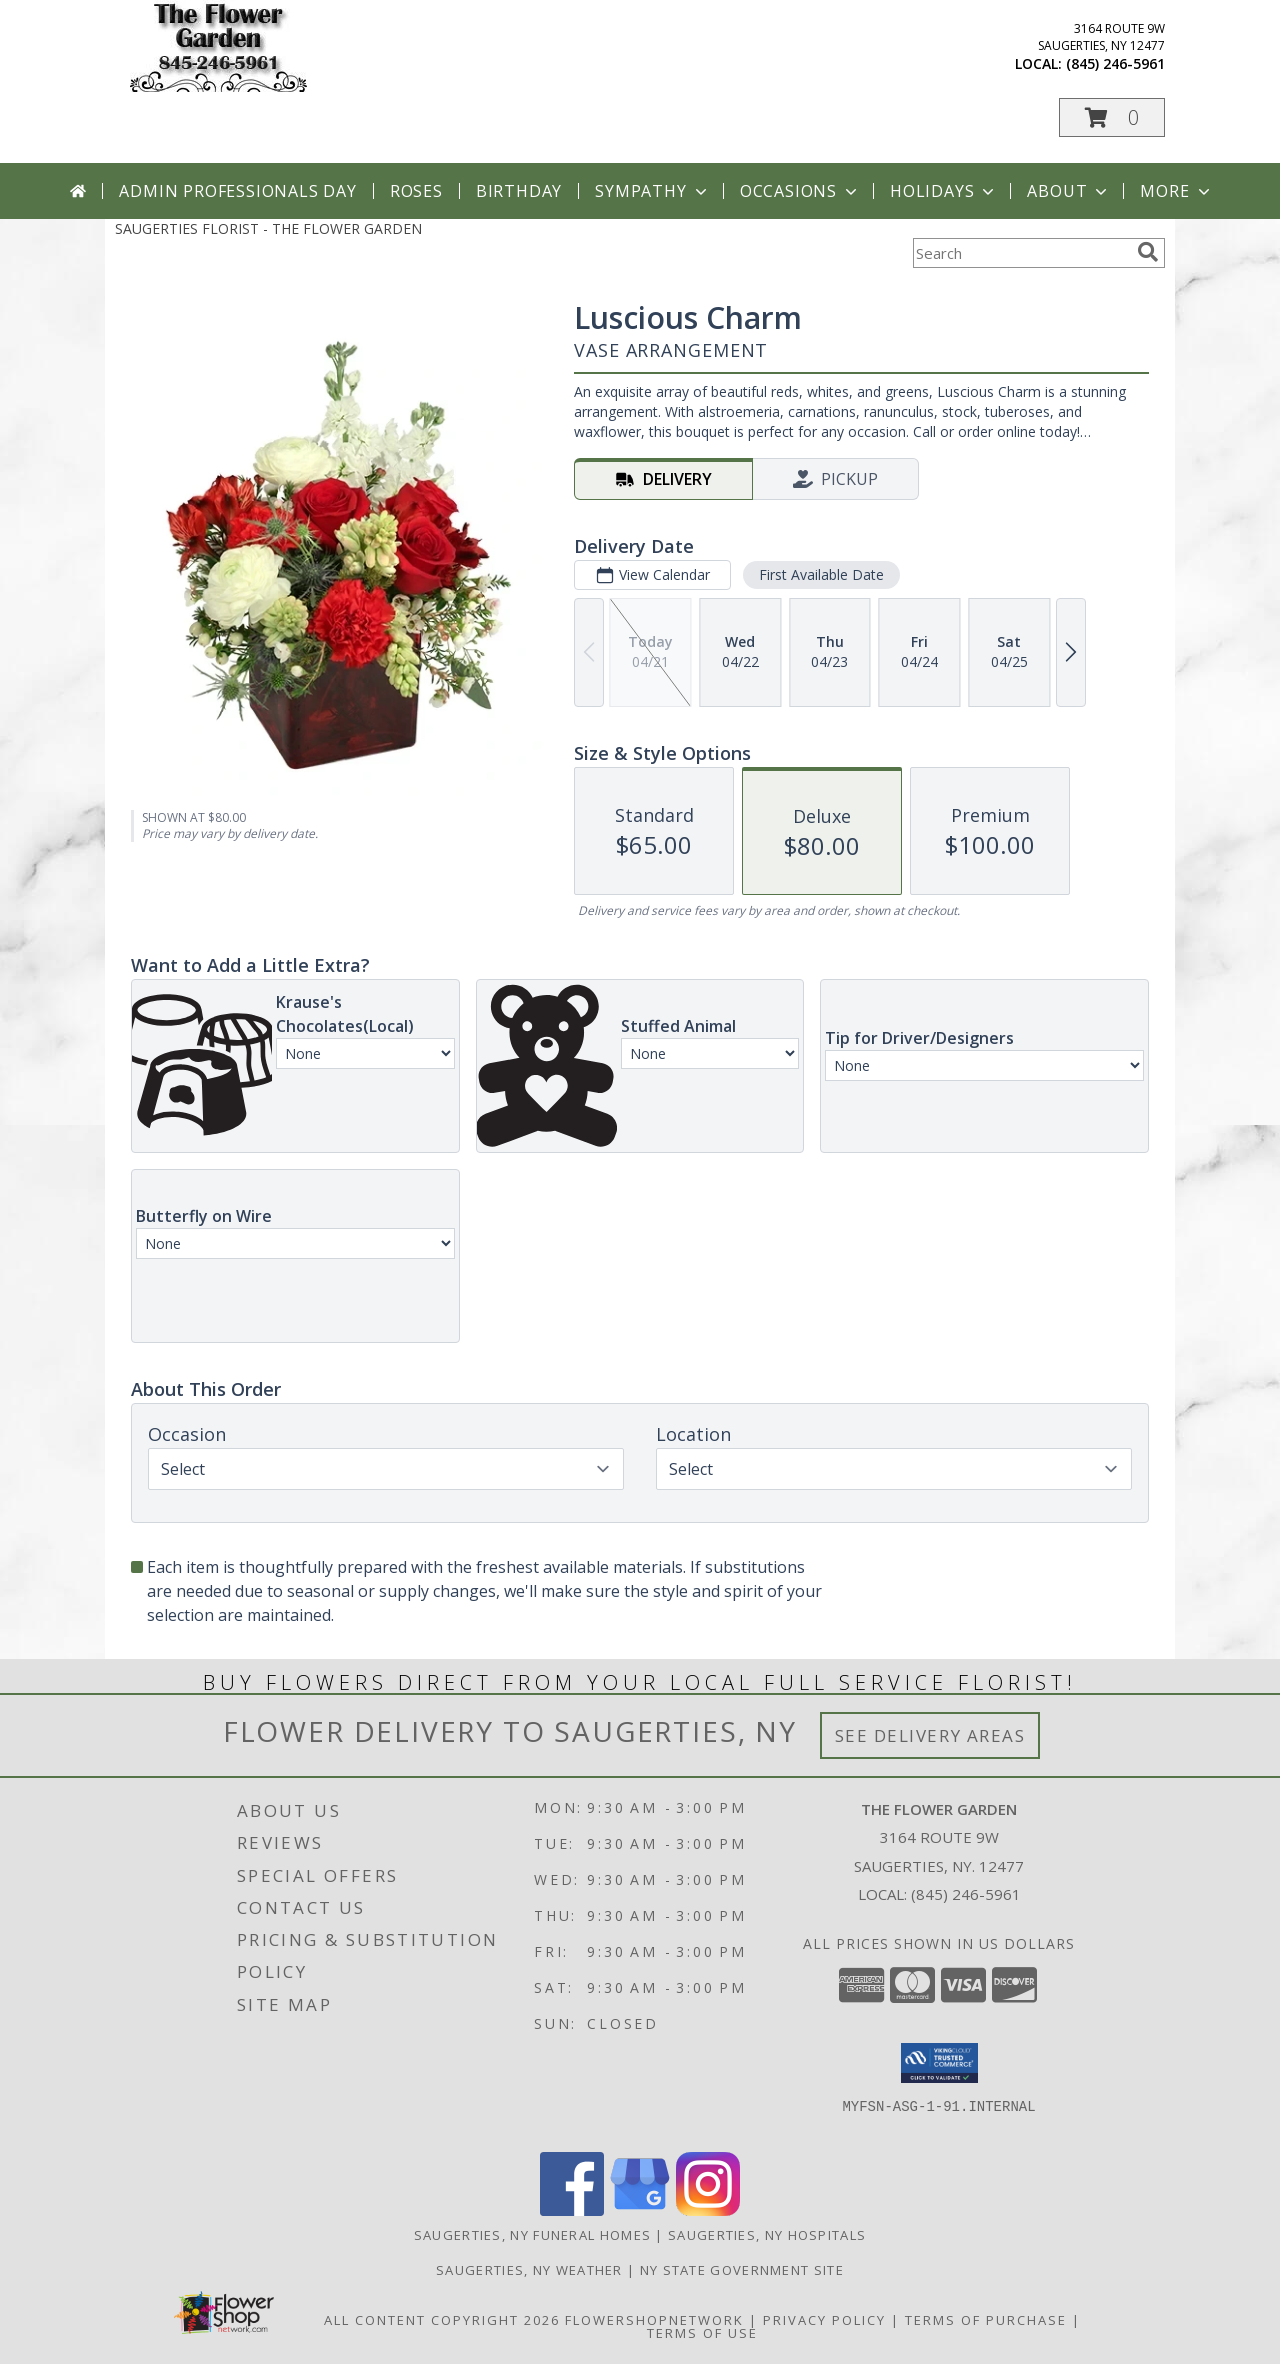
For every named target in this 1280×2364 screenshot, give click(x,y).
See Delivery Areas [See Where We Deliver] (930, 1735)
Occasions (800, 191)
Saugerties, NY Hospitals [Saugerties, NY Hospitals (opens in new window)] (767, 2235)
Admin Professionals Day (237, 191)
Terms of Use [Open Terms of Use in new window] (702, 2333)
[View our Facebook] (572, 2210)
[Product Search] (1021, 253)
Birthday (519, 191)
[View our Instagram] (708, 2210)
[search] (1148, 252)
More (1176, 191)
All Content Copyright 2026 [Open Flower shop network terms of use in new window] (442, 2320)
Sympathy (652, 191)
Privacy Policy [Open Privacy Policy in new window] (824, 2320)
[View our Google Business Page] (640, 2210)
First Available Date (821, 574)
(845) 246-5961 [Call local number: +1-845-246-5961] (1115, 63)
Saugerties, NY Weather (529, 2270)
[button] (1112, 117)
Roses (416, 191)
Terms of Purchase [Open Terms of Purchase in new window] (986, 2320)
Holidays (944, 191)
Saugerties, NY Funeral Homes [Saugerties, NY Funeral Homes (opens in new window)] (532, 2235)
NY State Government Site (742, 2270)
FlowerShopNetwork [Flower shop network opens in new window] (654, 2320)
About (1069, 191)
